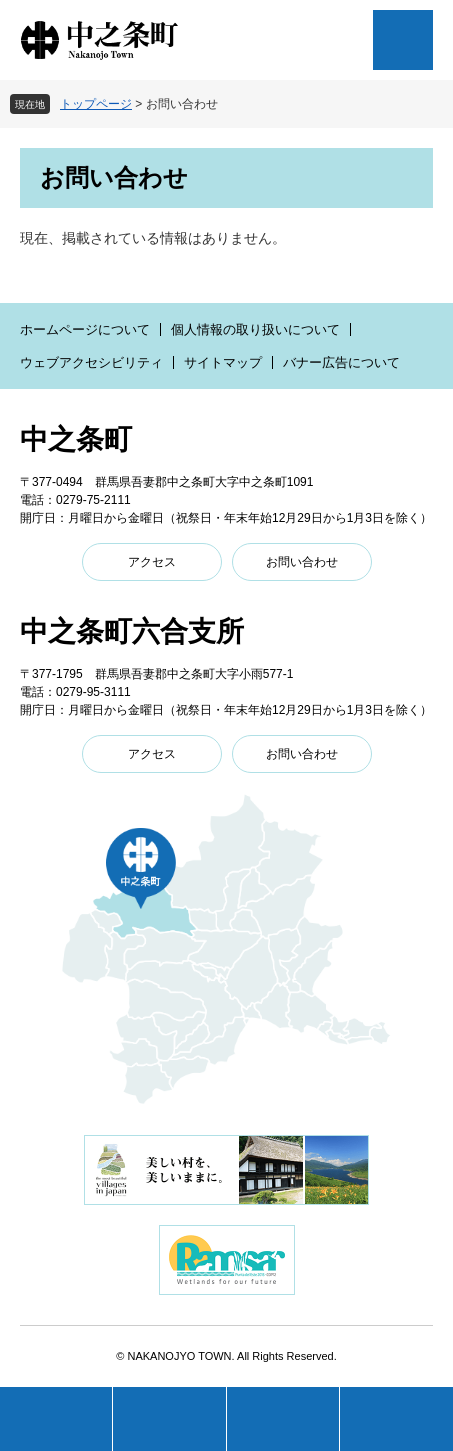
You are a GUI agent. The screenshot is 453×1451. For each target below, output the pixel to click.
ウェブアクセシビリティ (91, 362)
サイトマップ (223, 362)
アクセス (152, 562)
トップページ (96, 104)
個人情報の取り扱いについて (255, 329)
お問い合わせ (302, 562)
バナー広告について (341, 362)
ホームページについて (85, 329)
